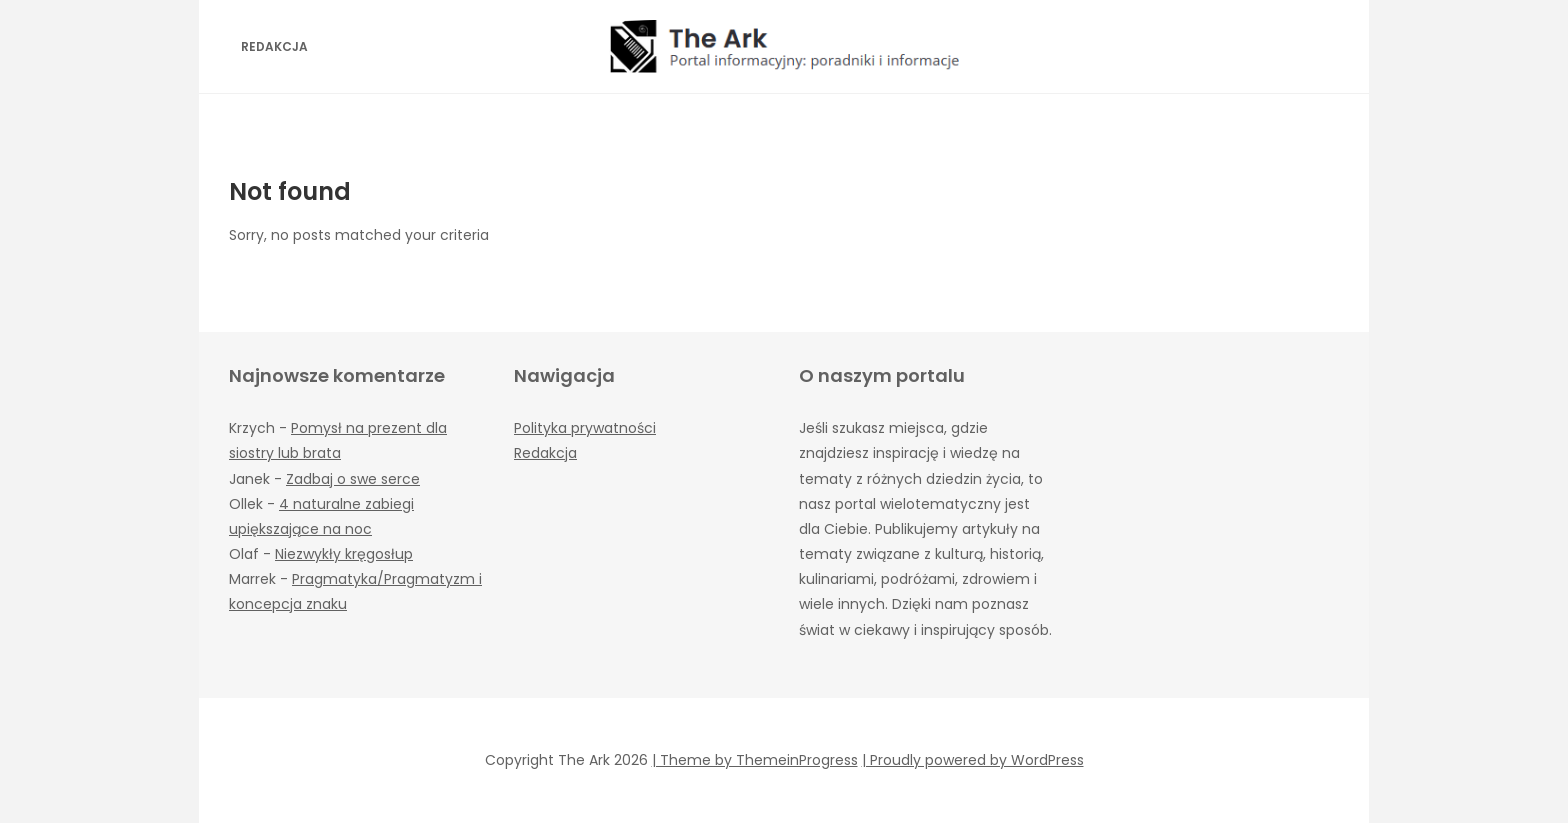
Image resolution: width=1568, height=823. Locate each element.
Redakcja (274, 46)
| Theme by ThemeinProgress (755, 760)
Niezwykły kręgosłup (344, 554)
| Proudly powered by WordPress (973, 760)
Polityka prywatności (585, 428)
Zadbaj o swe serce (353, 479)
